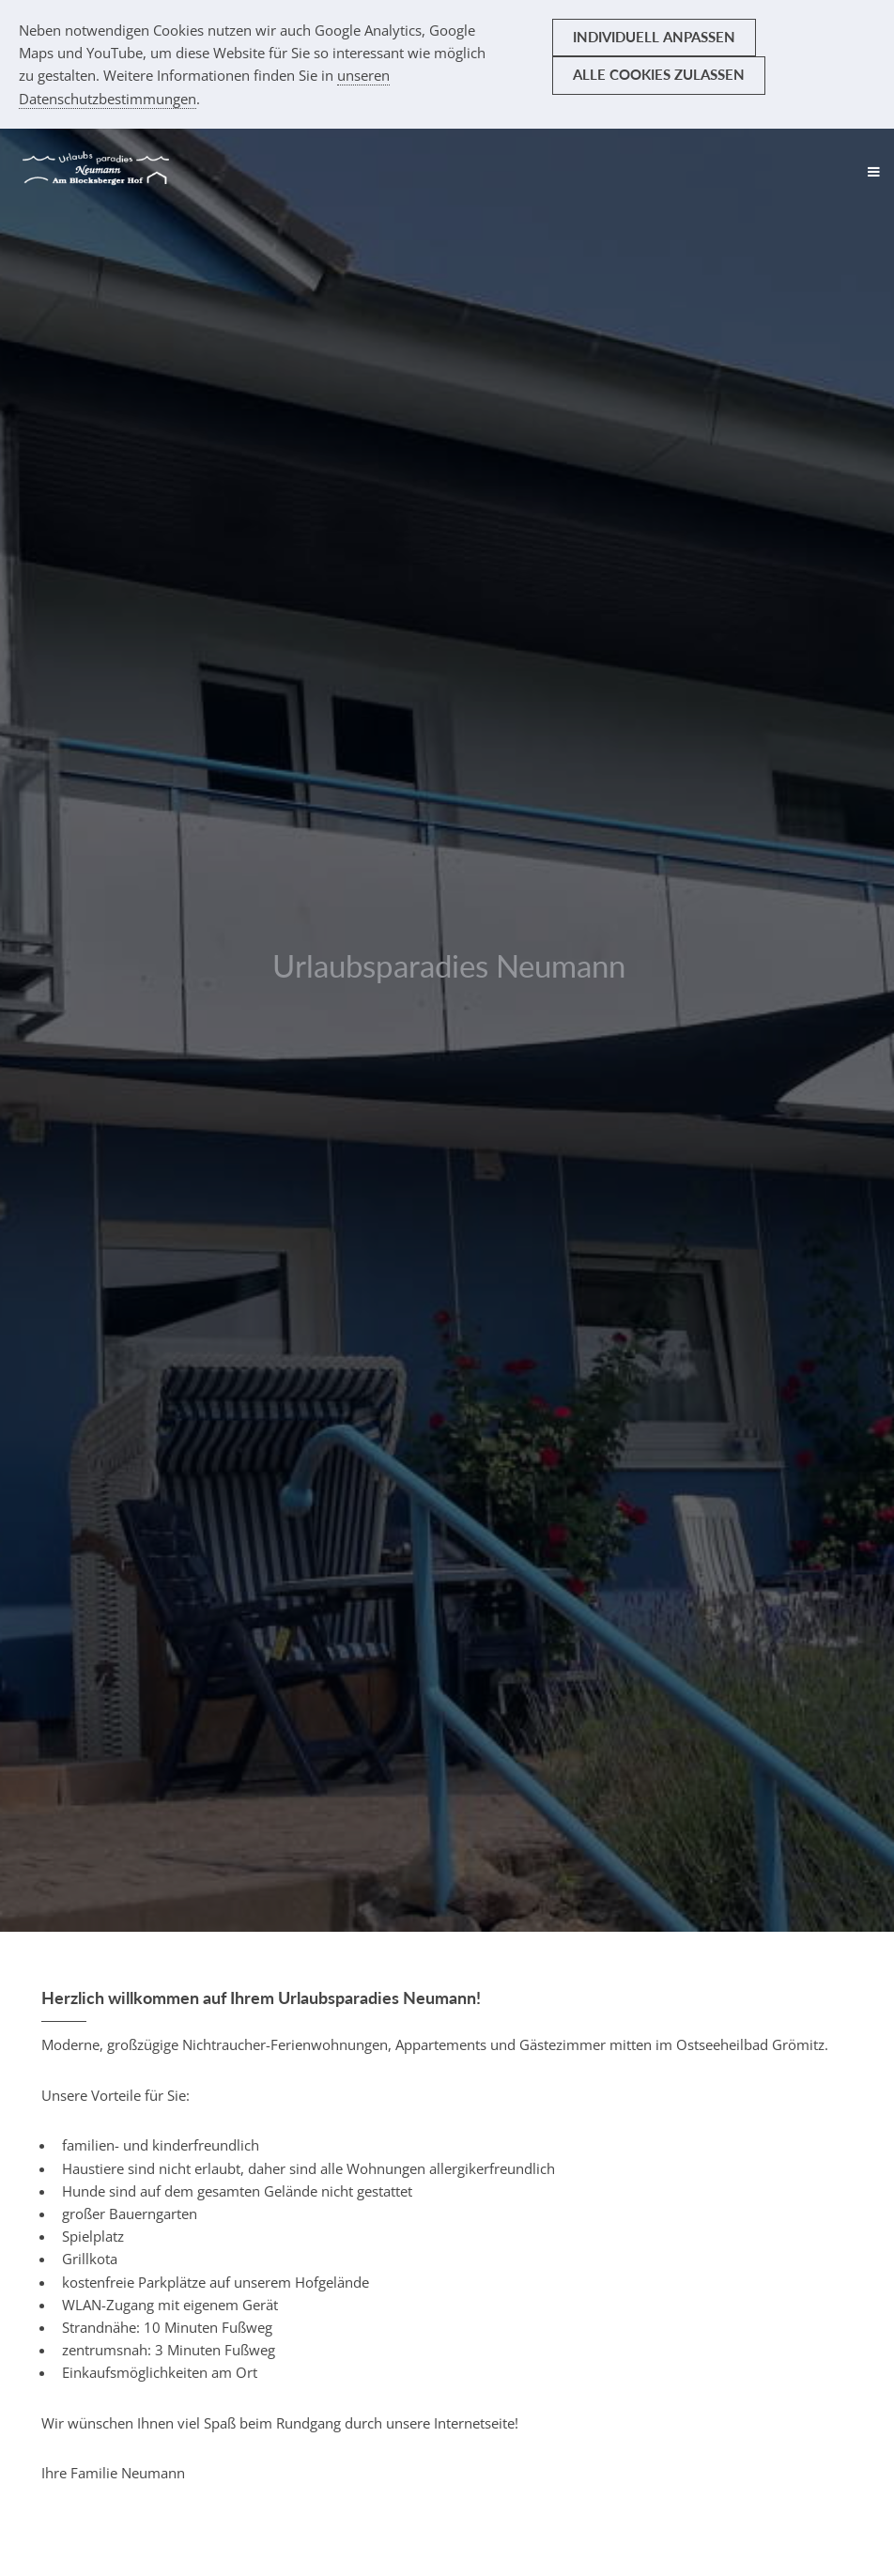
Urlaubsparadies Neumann (448, 965)
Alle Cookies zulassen (659, 75)
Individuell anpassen (654, 37)
